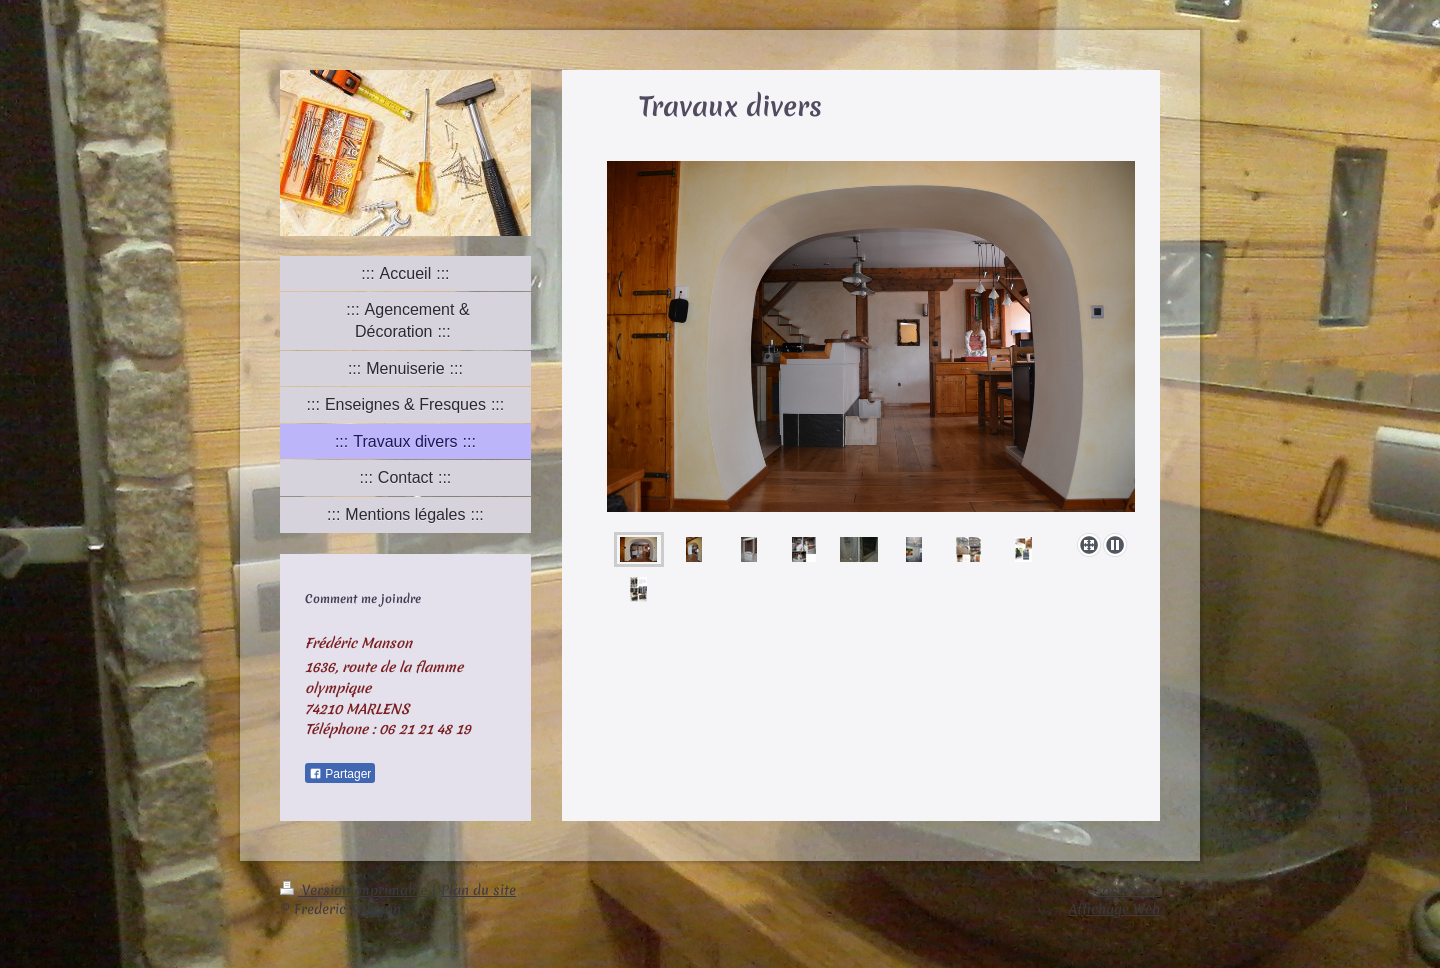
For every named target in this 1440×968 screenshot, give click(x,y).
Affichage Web (1114, 909)
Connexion (1126, 890)
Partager (340, 774)
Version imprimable (355, 890)
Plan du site (478, 890)
